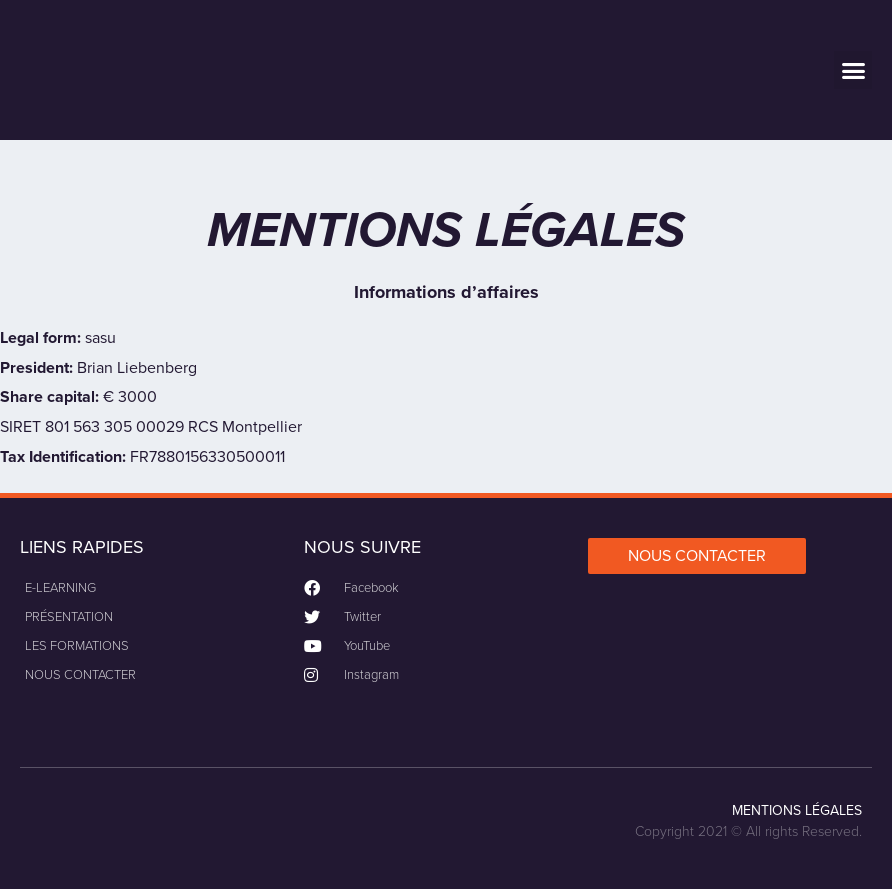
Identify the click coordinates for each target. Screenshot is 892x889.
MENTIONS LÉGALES (797, 810)
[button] (853, 70)
